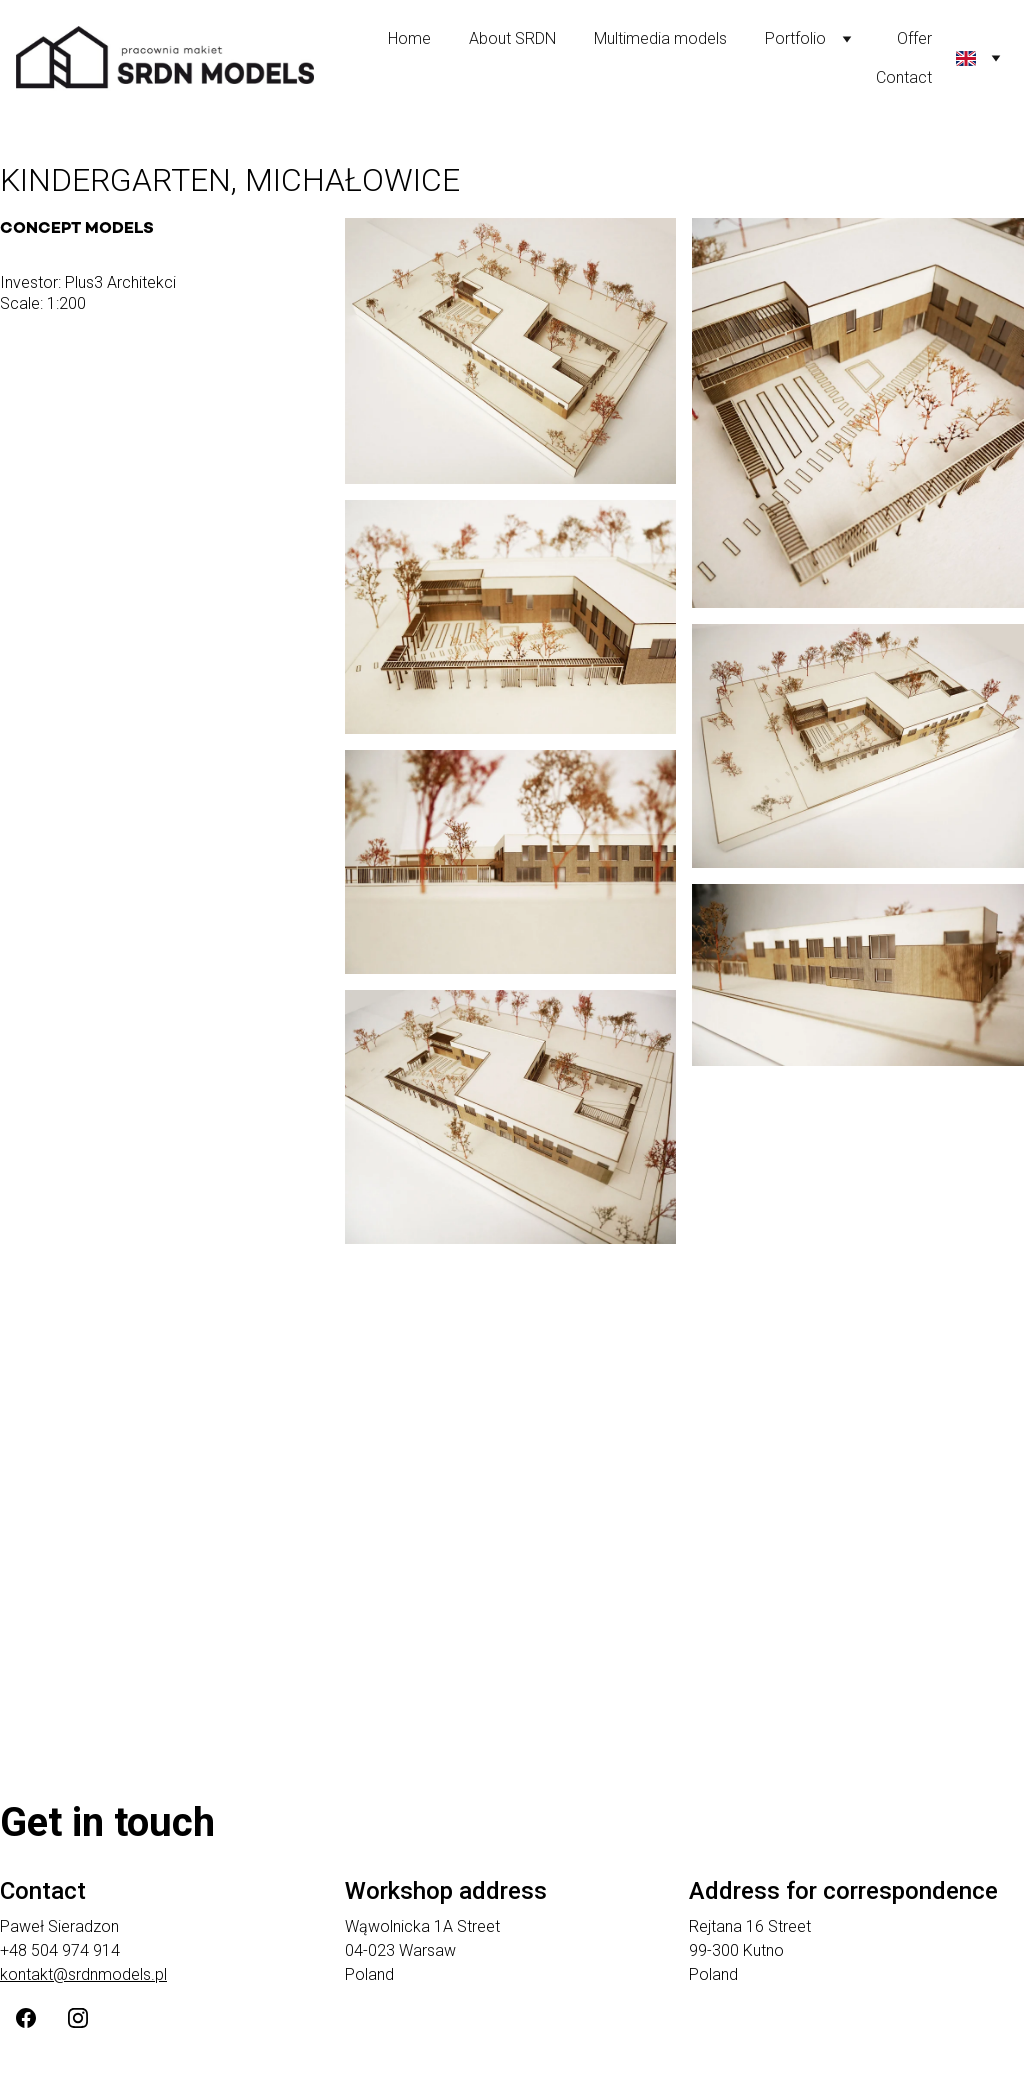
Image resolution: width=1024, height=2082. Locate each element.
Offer (914, 38)
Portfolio (795, 38)
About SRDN (512, 38)
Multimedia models (660, 38)
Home (409, 38)
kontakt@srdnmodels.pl (83, 1974)
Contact (904, 77)
